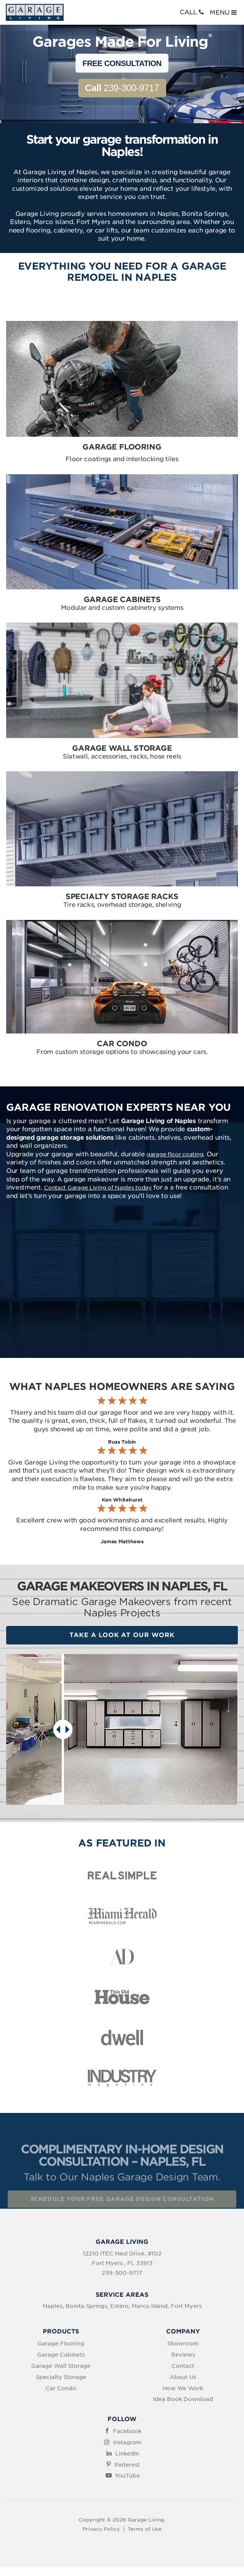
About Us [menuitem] (183, 2377)
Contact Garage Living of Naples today (98, 1187)
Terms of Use (145, 2529)
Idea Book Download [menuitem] (183, 2399)
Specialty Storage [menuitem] (61, 2377)
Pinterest (127, 2465)
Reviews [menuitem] (183, 2355)
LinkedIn (127, 2453)
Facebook (127, 2431)
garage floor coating (174, 1154)
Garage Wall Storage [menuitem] (61, 2366)
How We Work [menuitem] (183, 2388)
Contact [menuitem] (183, 2366)
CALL (192, 12)
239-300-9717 (122, 88)
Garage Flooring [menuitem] (60, 2343)
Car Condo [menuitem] (60, 2388)
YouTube (127, 2475)
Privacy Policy (101, 2529)
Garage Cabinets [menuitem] (61, 2355)
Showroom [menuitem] (183, 2343)
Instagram (127, 2442)
